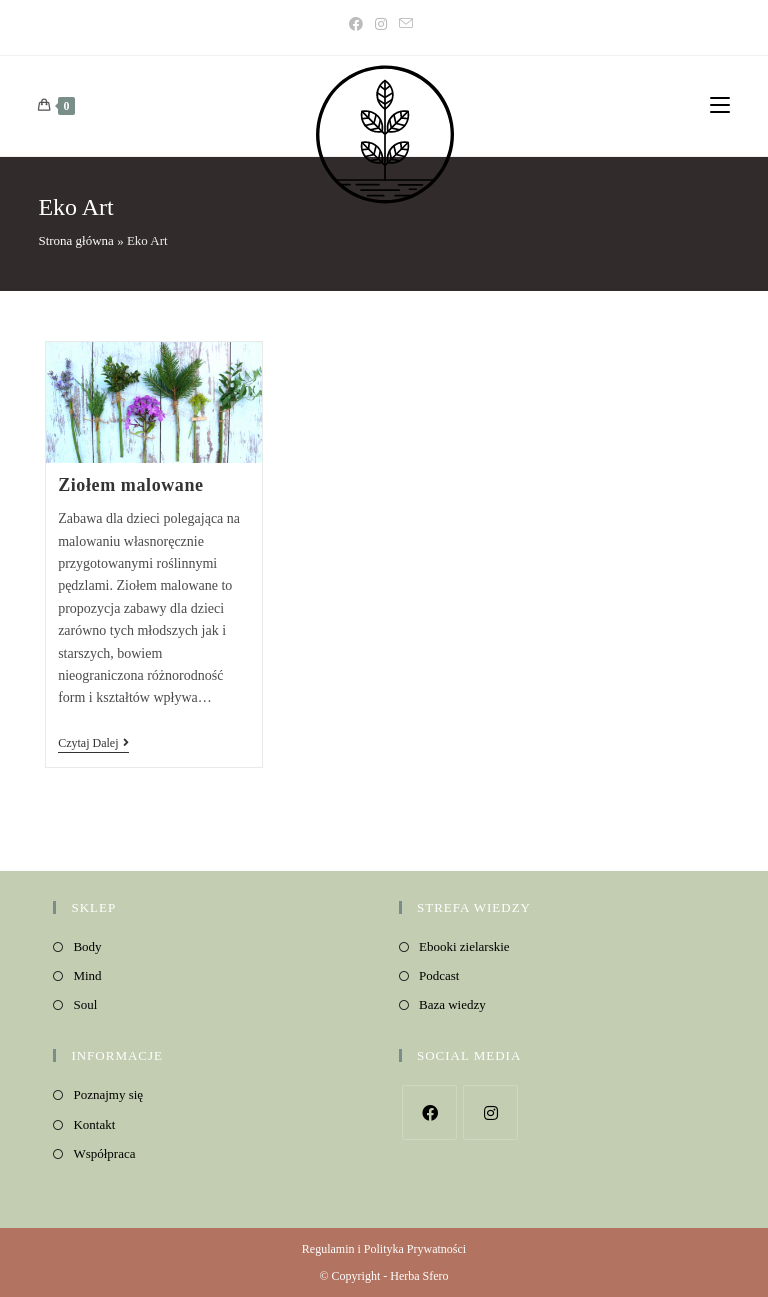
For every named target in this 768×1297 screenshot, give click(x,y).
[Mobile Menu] (720, 106)
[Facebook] (359, 25)
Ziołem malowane (131, 485)
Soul (85, 1004)
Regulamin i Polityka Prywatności (384, 1249)
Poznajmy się (108, 1094)
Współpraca (104, 1153)
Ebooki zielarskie (464, 946)
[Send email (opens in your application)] (406, 25)
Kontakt (94, 1124)
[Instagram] (381, 25)
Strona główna (75, 240)
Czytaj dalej (93, 744)
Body (87, 946)
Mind (87, 975)
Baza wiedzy (452, 1004)
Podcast (439, 975)
